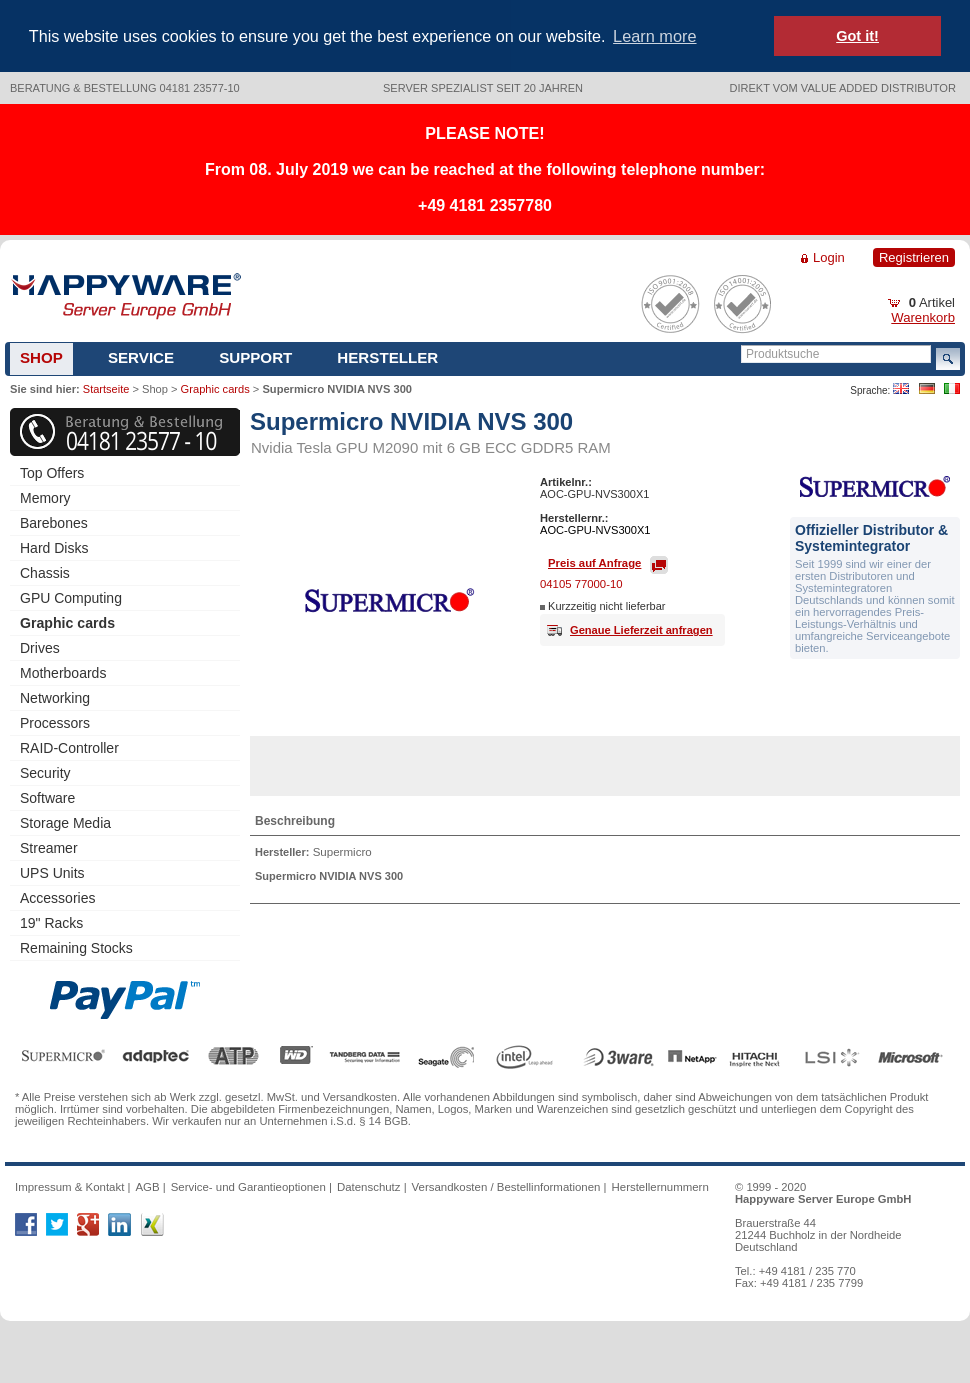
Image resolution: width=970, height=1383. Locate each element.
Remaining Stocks (76, 948)
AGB (147, 1187)
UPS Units (52, 873)
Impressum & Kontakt (69, 1187)
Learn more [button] (654, 36)
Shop (41, 357)
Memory (45, 498)
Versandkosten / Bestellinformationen (506, 1187)
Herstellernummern (660, 1187)
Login (829, 257)
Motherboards (63, 673)
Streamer (49, 848)
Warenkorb (923, 317)
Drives (40, 648)
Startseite (106, 389)
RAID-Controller (69, 748)
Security (45, 773)
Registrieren (914, 257)
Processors (55, 723)
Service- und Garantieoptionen (248, 1187)
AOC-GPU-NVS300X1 (595, 530)
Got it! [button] (857, 36)
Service (141, 357)
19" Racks (51, 923)
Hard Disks (54, 548)
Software (47, 798)
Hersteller (387, 357)
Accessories (57, 898)
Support (255, 357)
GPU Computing (71, 598)
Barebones (54, 523)
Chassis (45, 573)
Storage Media (65, 823)
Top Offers (52, 473)
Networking (55, 698)
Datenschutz (369, 1187)
